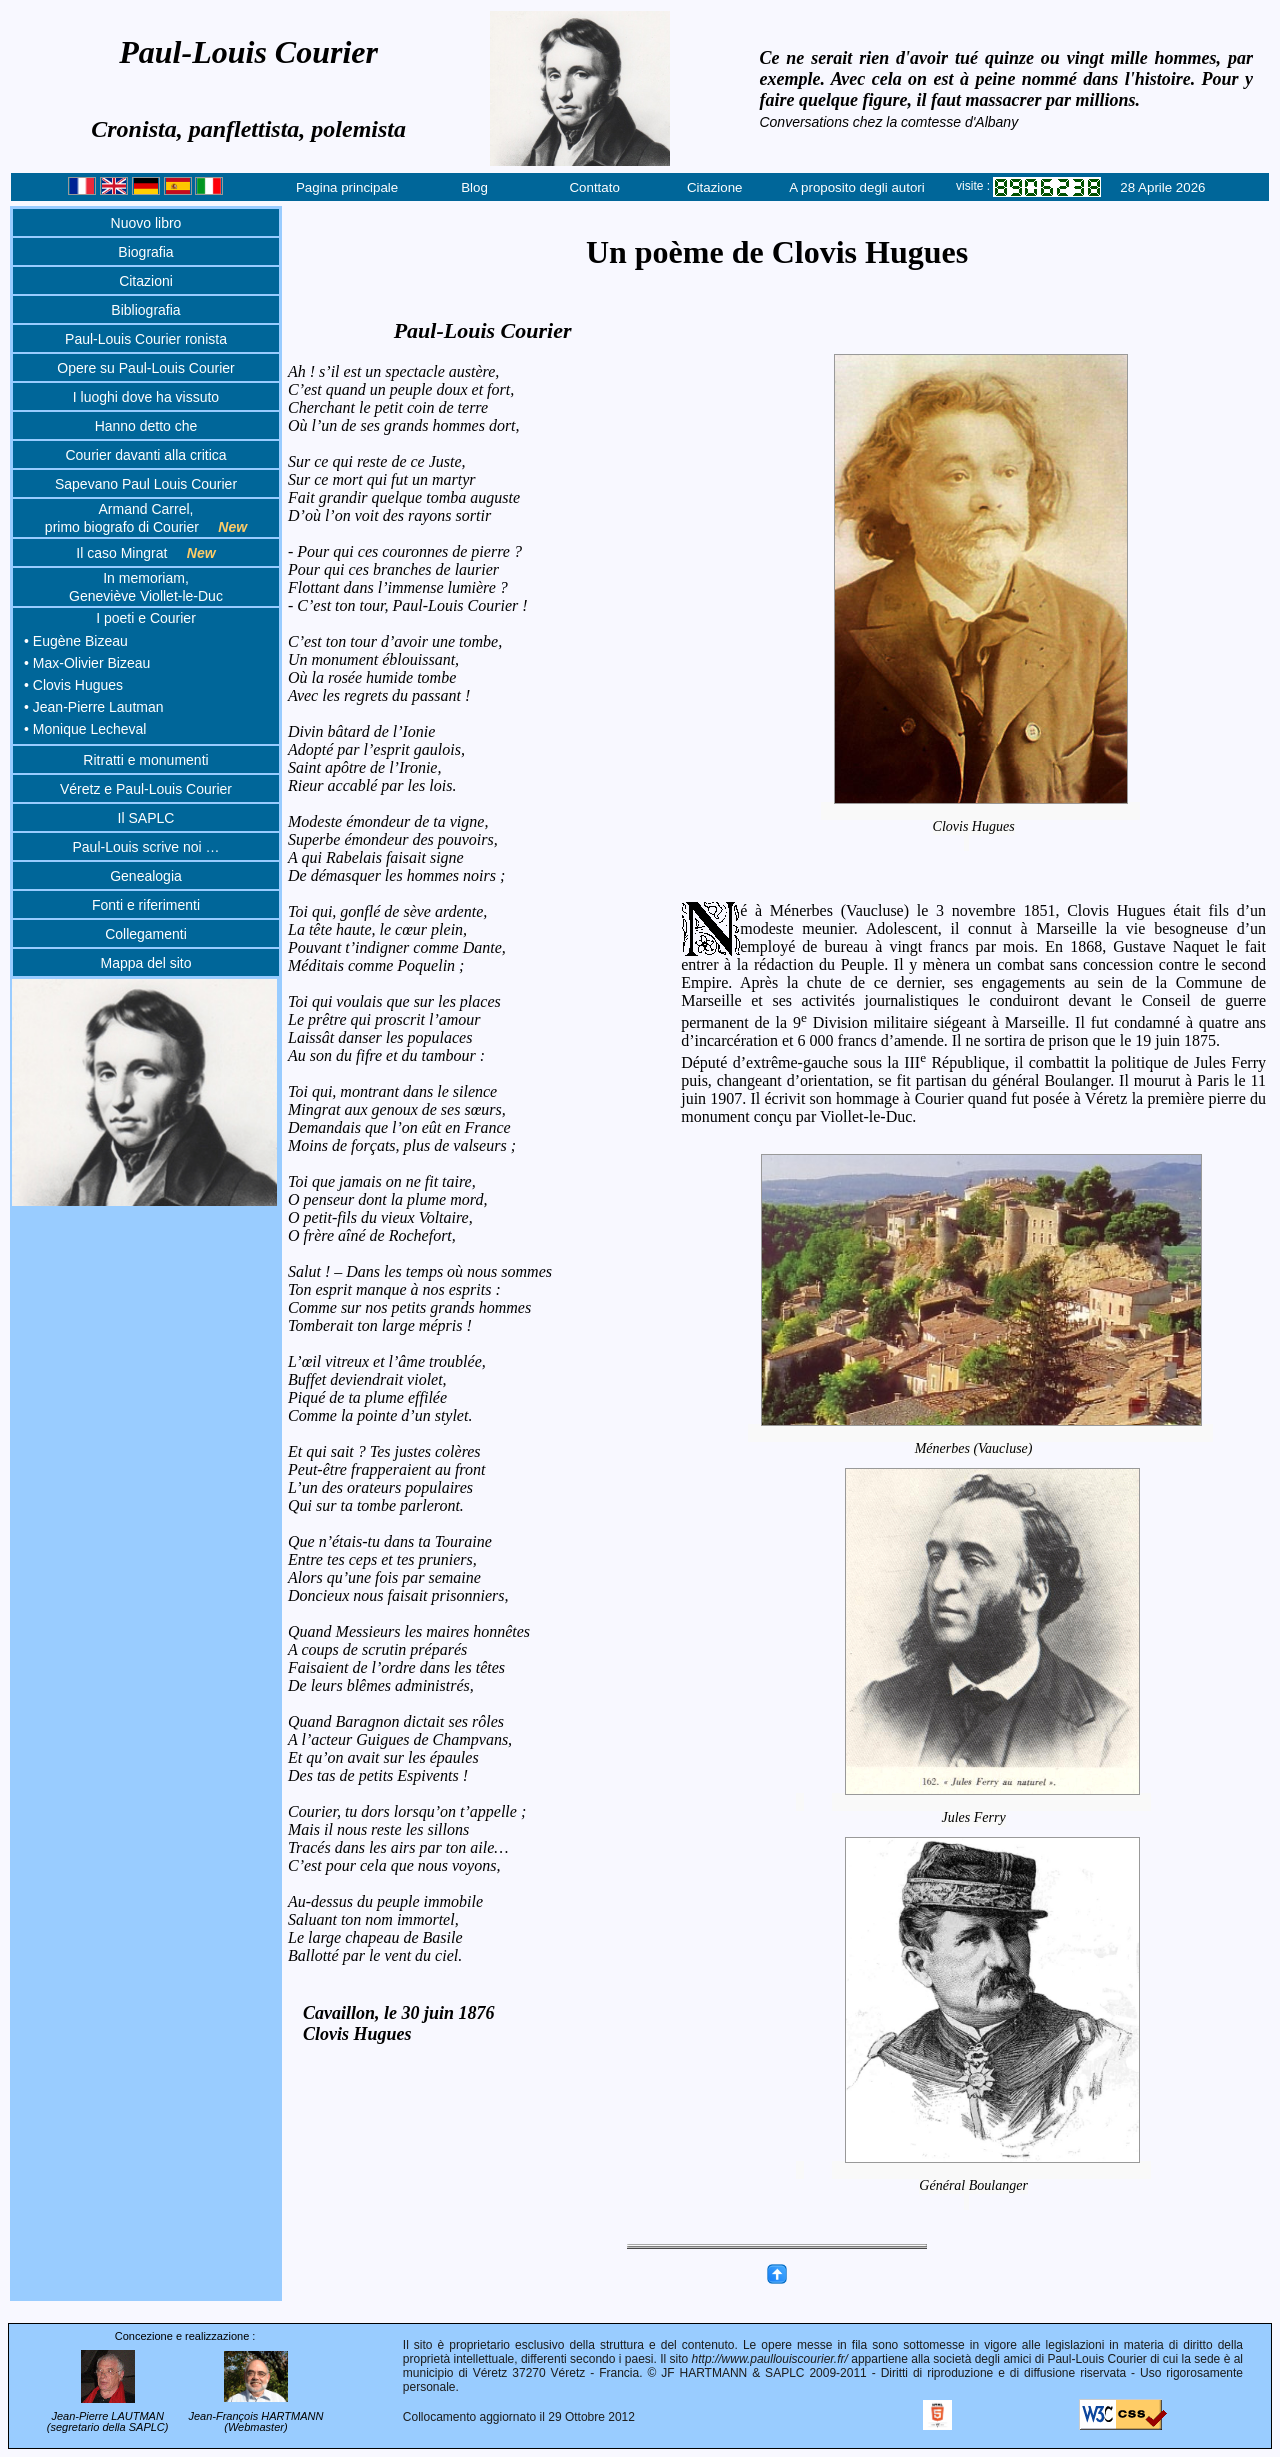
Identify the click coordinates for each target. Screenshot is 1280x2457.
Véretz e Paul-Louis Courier (146, 789)
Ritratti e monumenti (145, 760)
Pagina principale (347, 187)
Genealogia (146, 876)
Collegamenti (146, 934)
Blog (474, 187)
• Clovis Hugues (73, 685)
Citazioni (146, 281)
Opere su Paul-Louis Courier (145, 368)
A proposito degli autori (857, 187)
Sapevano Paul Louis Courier (146, 484)
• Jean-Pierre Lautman (94, 707)
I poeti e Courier (146, 618)
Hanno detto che (146, 426)
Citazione (715, 187)
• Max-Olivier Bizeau (87, 663)
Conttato (594, 187)
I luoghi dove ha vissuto (146, 397)
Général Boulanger (992, 2186)
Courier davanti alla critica (145, 455)
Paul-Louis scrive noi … (145, 847)
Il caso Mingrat (145, 553)
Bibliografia (145, 310)
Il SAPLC (146, 818)
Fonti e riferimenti (146, 905)
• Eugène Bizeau (76, 641)
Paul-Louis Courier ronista (146, 339)
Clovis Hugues (981, 826)
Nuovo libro (146, 223)
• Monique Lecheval (85, 729)
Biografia (145, 252)
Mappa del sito (145, 963)
